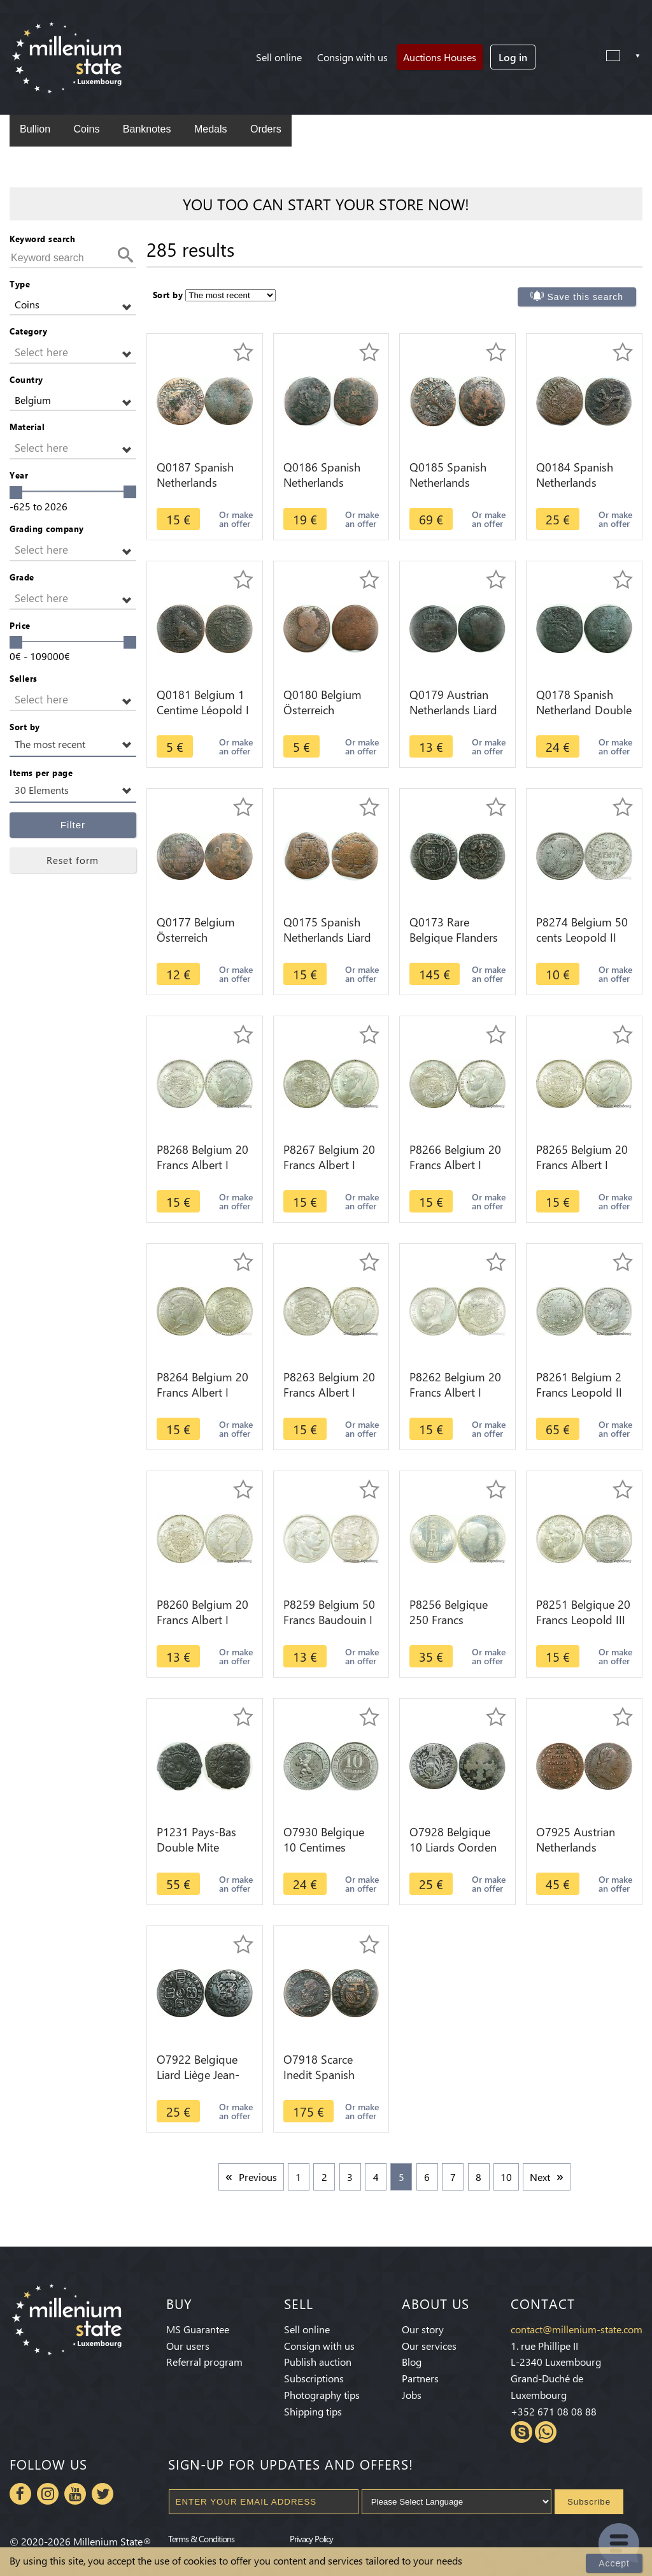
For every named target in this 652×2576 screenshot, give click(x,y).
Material (27, 426)
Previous (258, 2177)
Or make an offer (236, 518)
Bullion (35, 129)
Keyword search (42, 238)
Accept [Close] (614, 2563)
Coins (86, 129)
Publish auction (317, 2361)
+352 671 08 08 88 (554, 2411)
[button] (73, 304)
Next (540, 2177)
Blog (412, 2361)
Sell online (279, 57)
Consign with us (352, 57)
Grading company (47, 528)
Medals (210, 129)
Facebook (20, 2494)
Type (20, 283)
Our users (187, 2345)
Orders (265, 129)
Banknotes (147, 129)
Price (20, 625)
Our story (423, 2329)
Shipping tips (313, 2411)
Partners (420, 2378)
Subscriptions (314, 2378)
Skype (521, 2432)
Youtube (75, 2494)
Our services (429, 2345)
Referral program (204, 2361)
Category (28, 331)
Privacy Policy (311, 2538)
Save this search (586, 297)
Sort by (25, 726)
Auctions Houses (439, 57)
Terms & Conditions (201, 2538)
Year (19, 475)
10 (506, 2177)
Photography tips (322, 2394)
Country (26, 379)
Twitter (102, 2494)
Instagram (48, 2494)
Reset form (72, 860)
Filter (72, 824)
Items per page (41, 772)
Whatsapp (545, 2432)
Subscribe (589, 2502)
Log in (513, 57)
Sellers (24, 678)
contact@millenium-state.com (576, 2329)
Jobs (412, 2394)
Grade (22, 577)
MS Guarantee (197, 2329)
